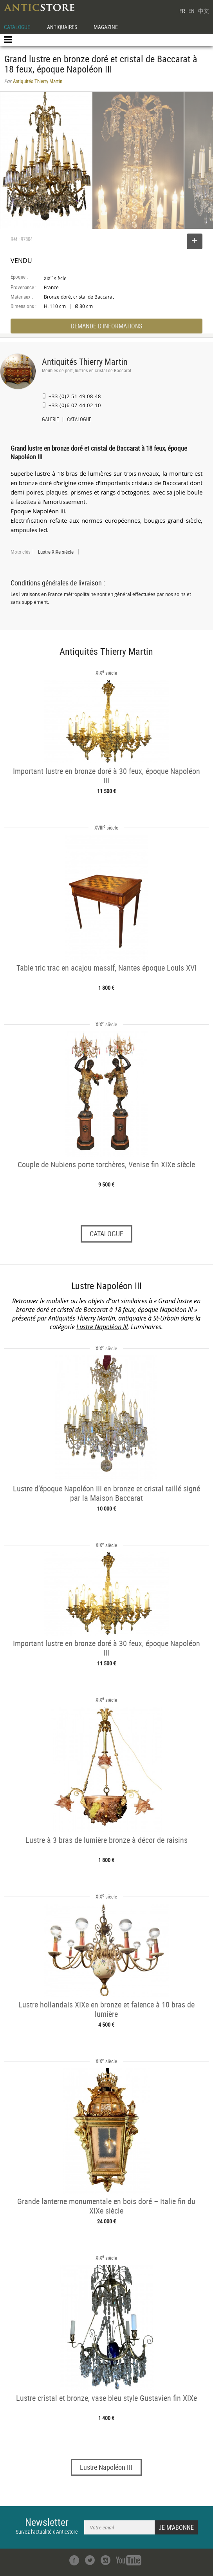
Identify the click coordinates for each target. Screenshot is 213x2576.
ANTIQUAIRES (62, 27)
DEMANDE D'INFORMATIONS (106, 326)
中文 (203, 10)
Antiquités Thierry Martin (85, 361)
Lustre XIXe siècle (56, 551)
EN (191, 10)
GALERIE (50, 420)
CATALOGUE (17, 27)
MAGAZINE (106, 27)
